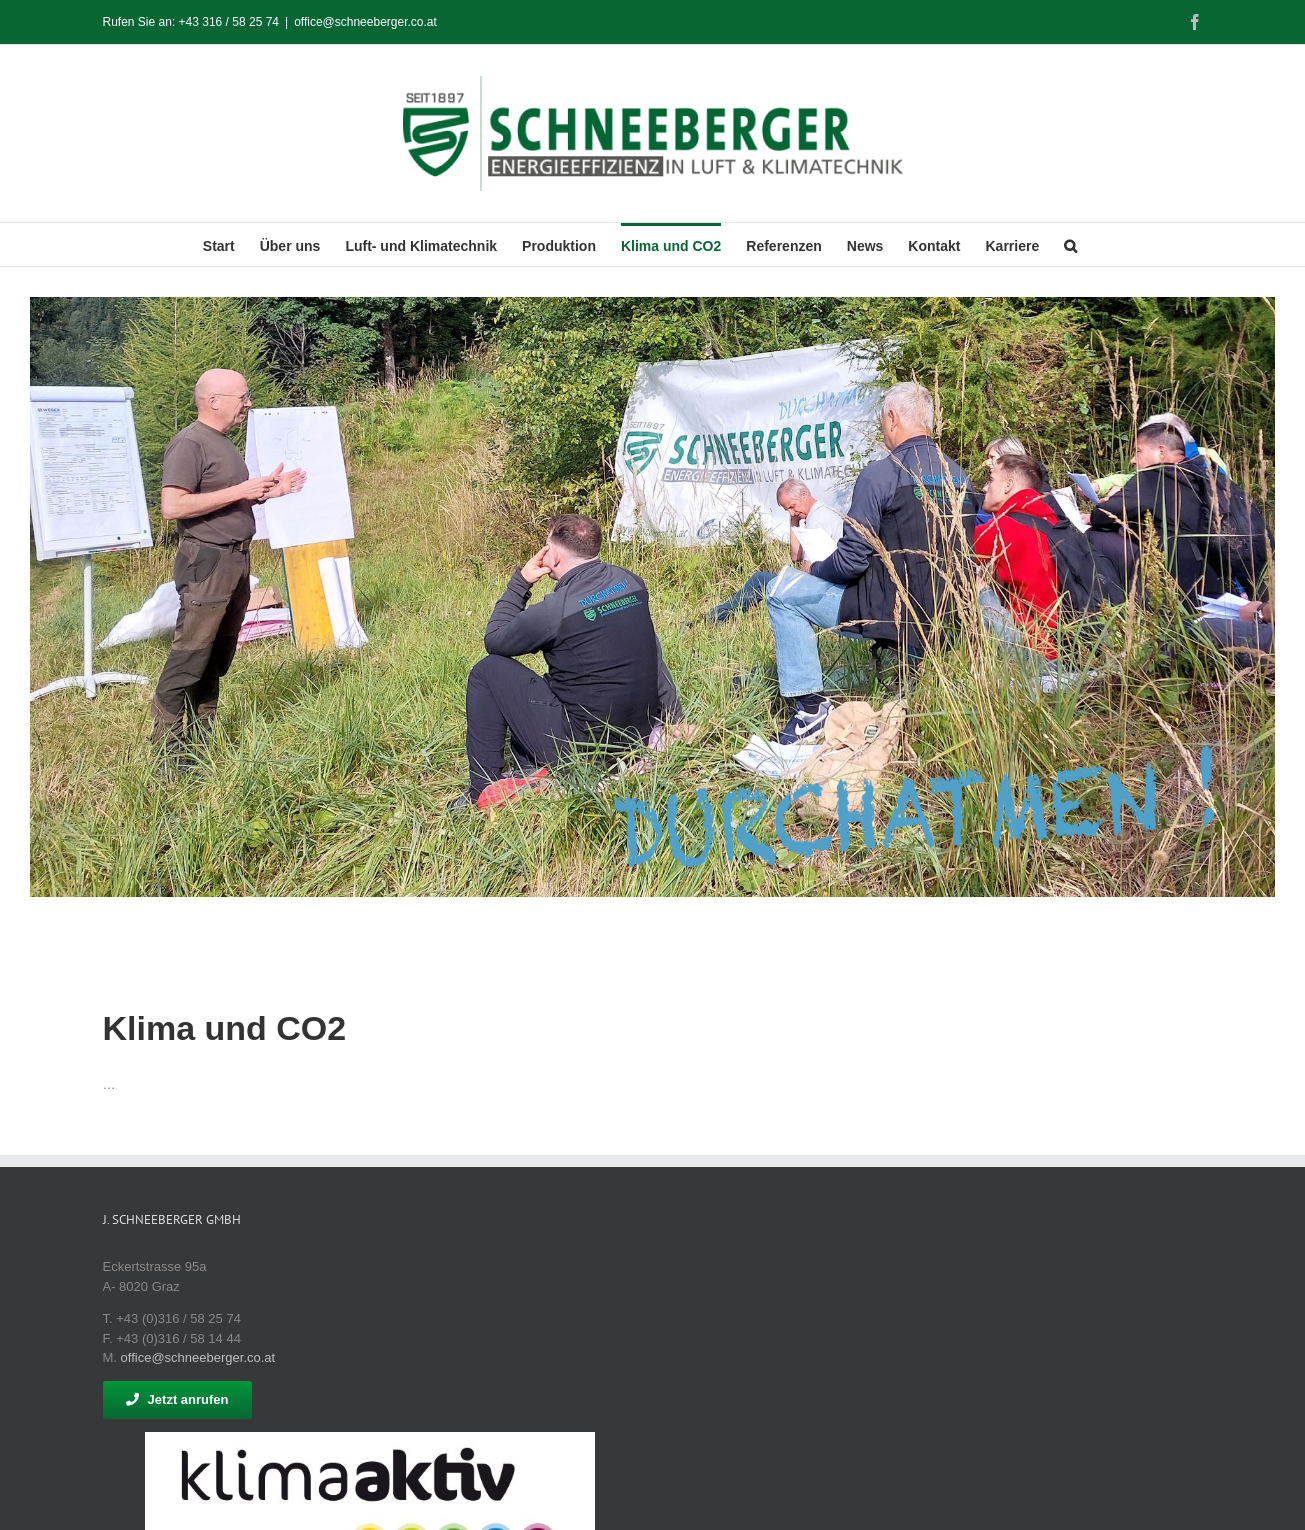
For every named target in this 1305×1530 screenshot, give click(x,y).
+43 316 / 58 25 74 (229, 22)
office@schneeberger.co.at (365, 22)
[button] (1070, 244)
